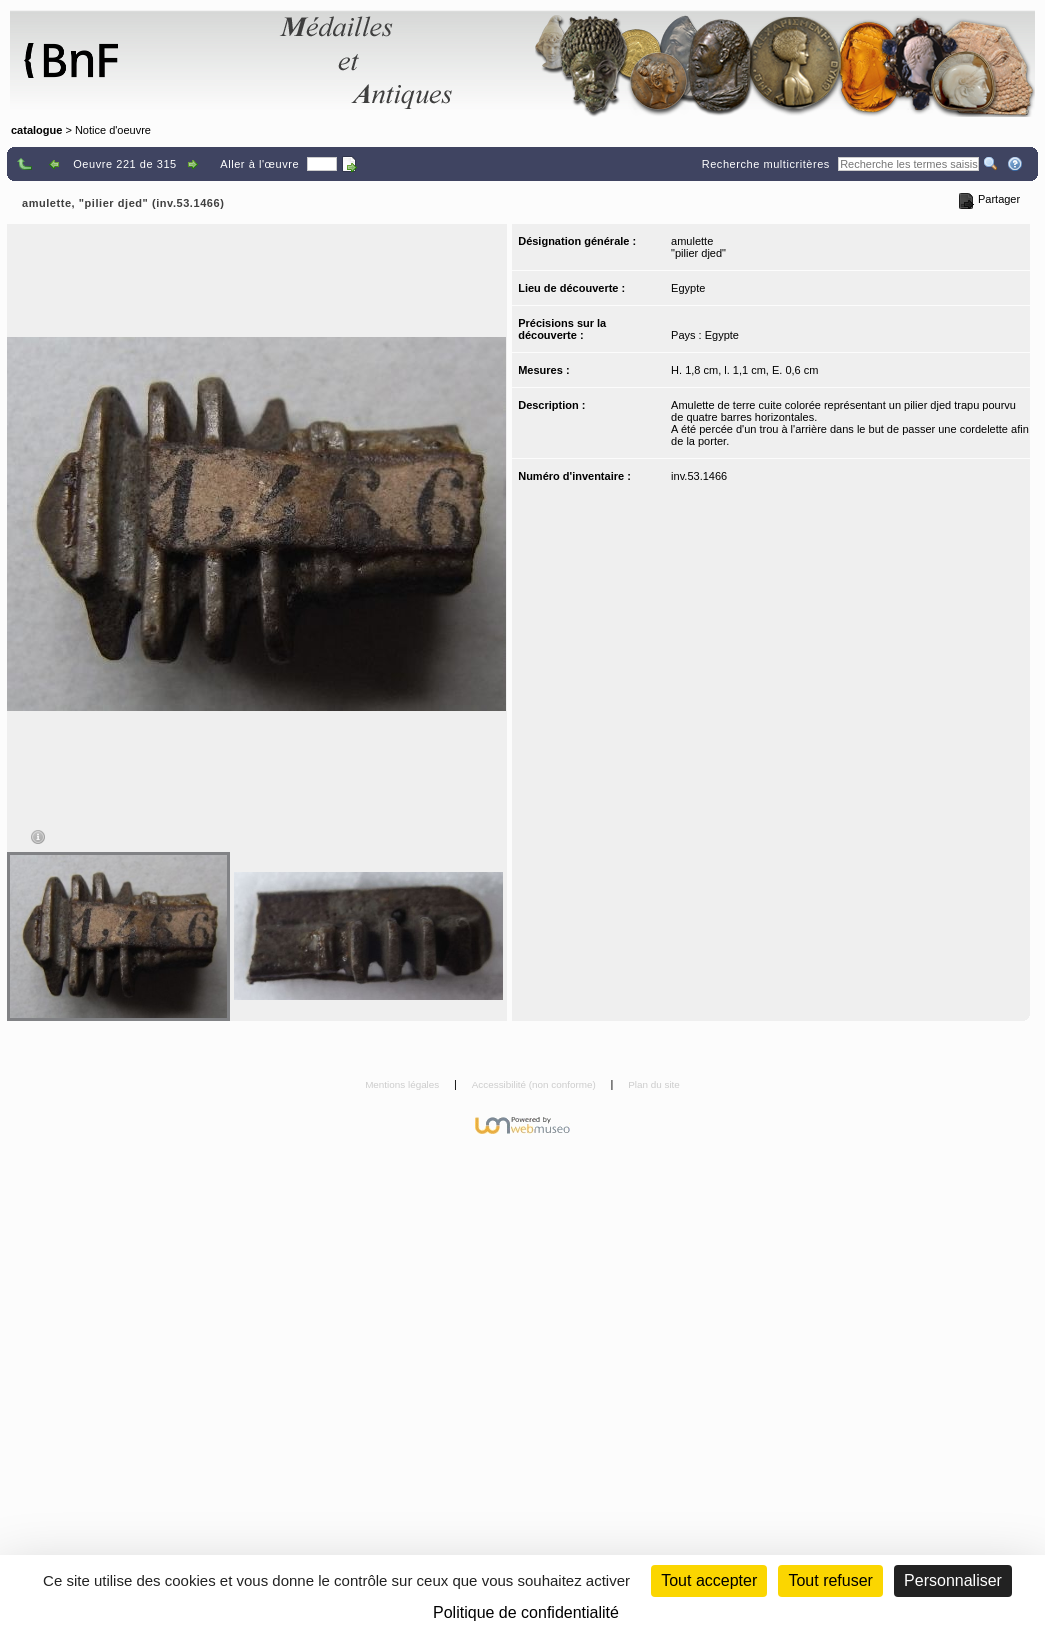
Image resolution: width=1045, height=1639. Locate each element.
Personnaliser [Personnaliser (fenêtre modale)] (953, 1580)
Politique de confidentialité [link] (526, 1612)
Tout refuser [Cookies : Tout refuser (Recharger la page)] (830, 1580)
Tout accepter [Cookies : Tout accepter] (709, 1580)
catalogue (36, 130)
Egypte (688, 288)
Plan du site (654, 1084)
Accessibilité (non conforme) (535, 1084)
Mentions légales (403, 1084)
